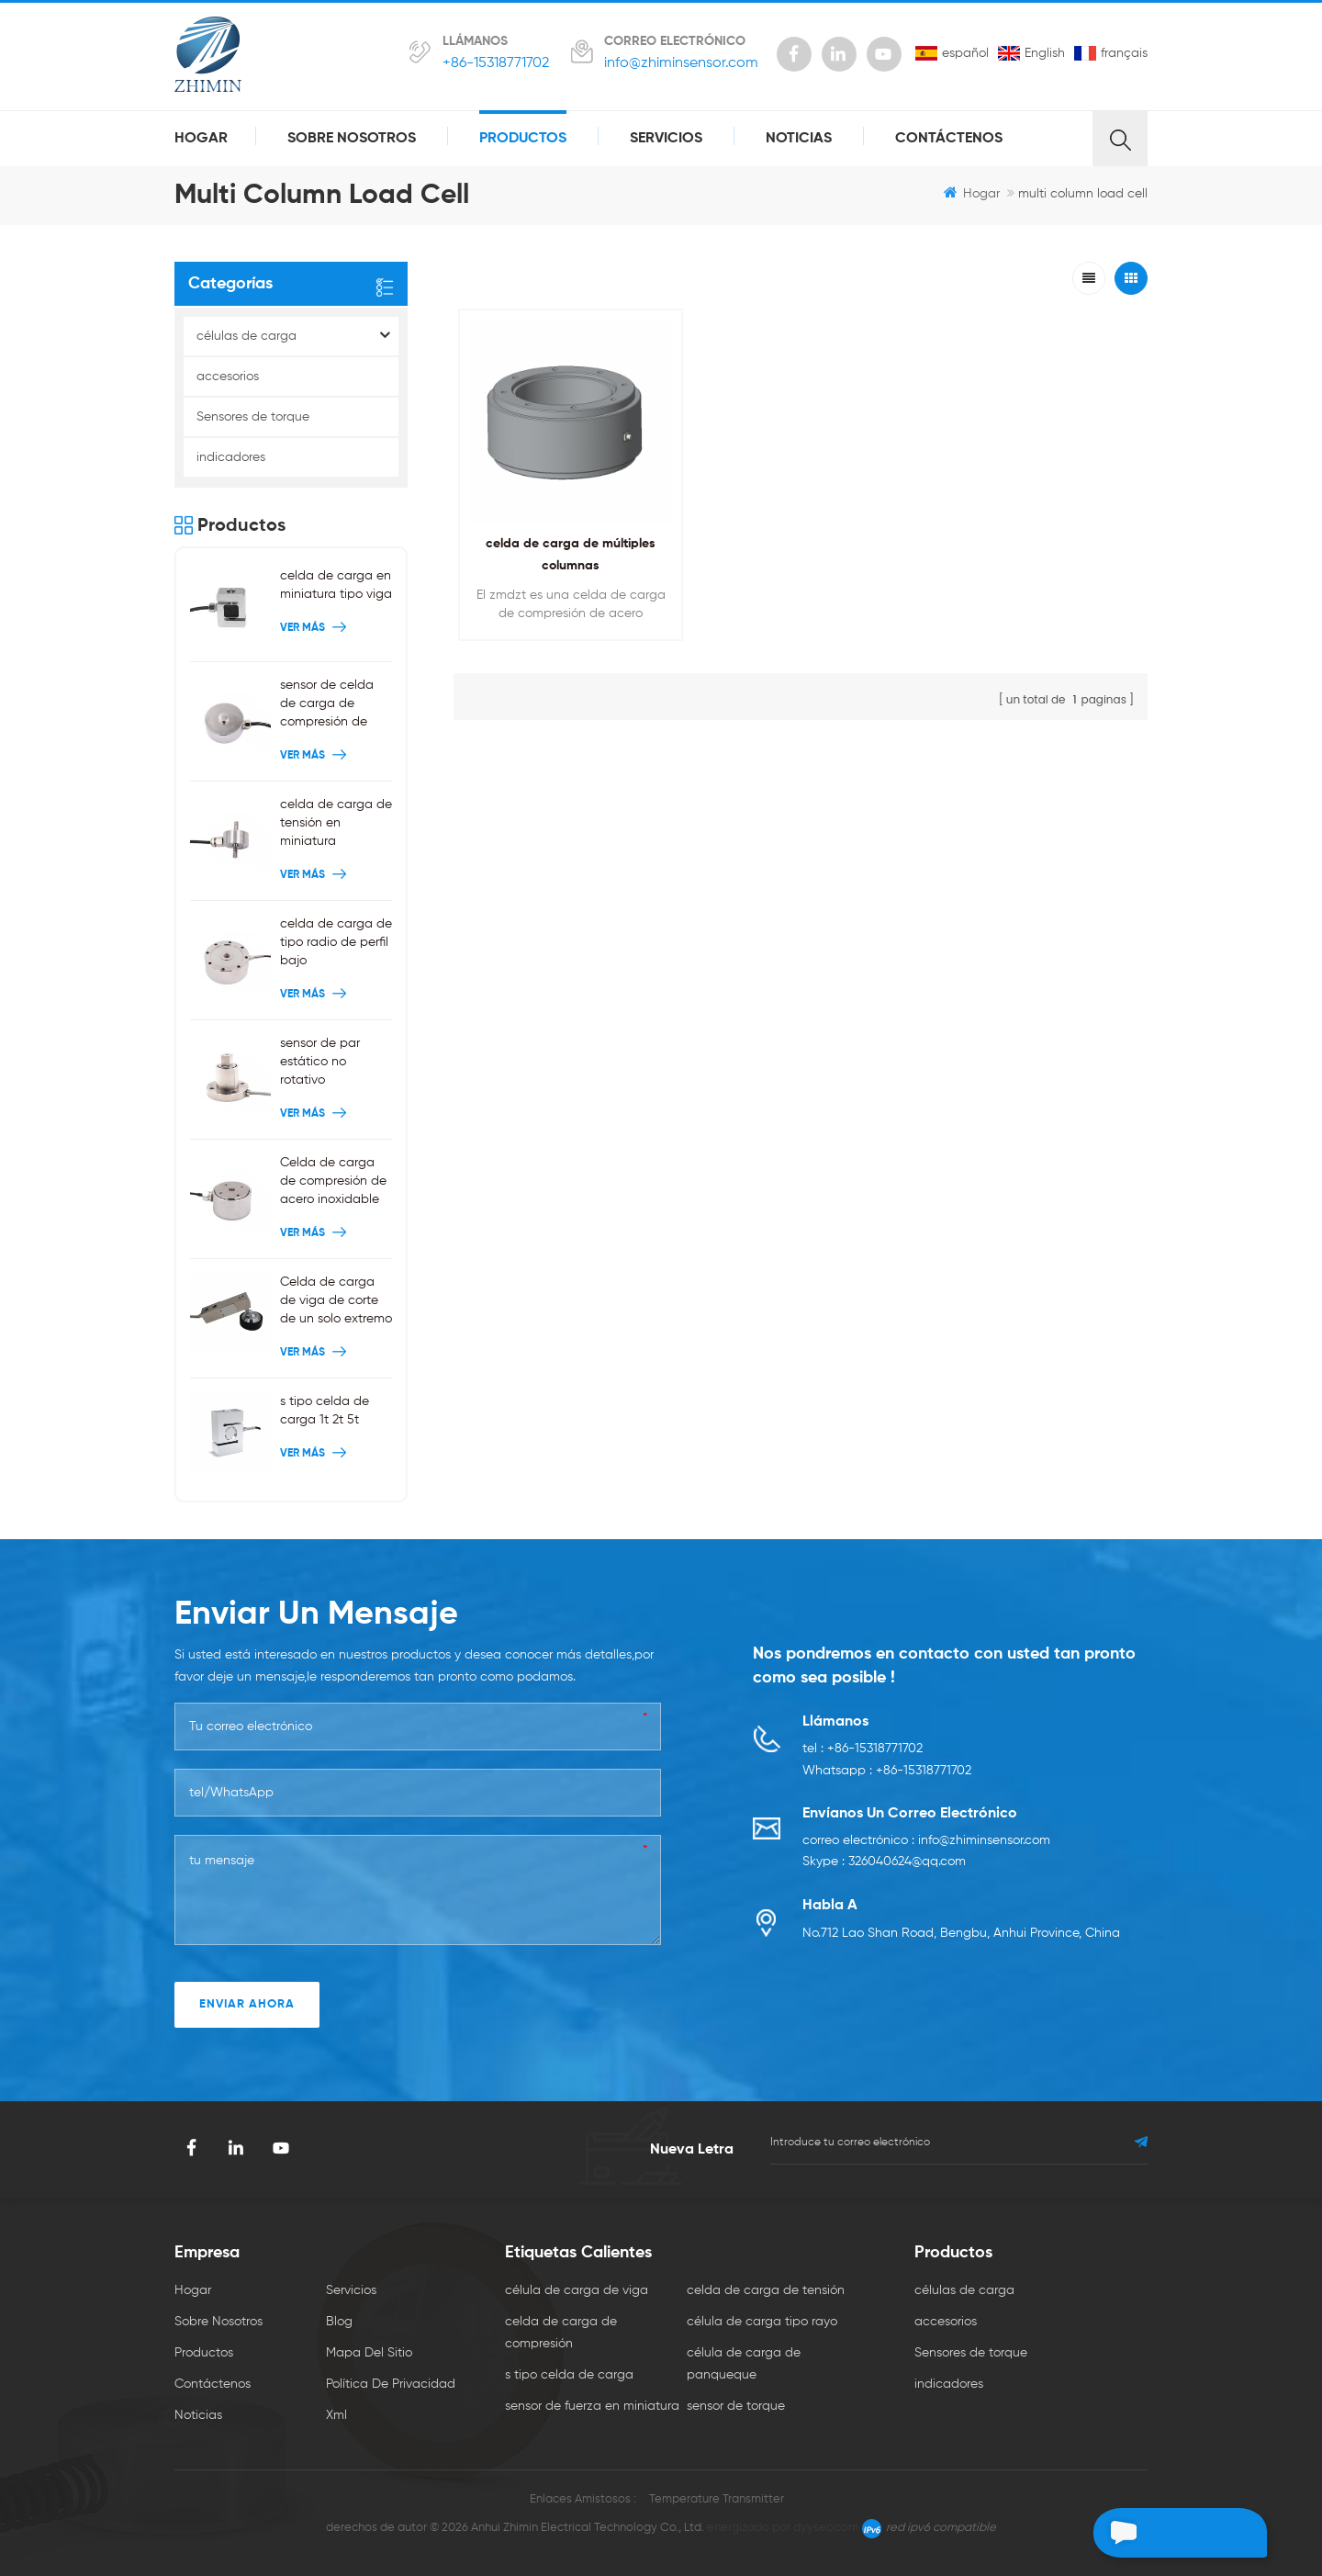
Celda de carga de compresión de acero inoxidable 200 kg (333, 1182)
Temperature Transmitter (716, 2499)
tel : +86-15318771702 (862, 1749)
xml (336, 2415)
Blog (339, 2321)
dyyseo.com (825, 2528)
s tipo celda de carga (569, 2374)
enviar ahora (247, 2004)
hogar (201, 138)
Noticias (799, 138)
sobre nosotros (351, 138)
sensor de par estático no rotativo (320, 1061)
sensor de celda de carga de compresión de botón (327, 705)
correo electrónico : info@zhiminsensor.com (926, 1842)
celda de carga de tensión (766, 2290)
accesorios (227, 376)
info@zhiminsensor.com (681, 63)
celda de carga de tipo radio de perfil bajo (336, 942)
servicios (666, 138)
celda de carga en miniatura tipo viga (336, 585)
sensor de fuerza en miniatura (592, 2406)
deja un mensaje (1160, 2533)
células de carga (246, 336)
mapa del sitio (369, 2352)
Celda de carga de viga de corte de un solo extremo (336, 1300)
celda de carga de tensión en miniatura (336, 823)
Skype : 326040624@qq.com (884, 1864)
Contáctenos (949, 138)
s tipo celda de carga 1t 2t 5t (324, 1410)
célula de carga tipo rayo (762, 2321)
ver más (315, 628)
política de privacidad (390, 2384)
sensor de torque (736, 2406)
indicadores (230, 457)
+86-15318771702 (496, 63)
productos (522, 138)
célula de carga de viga (576, 2290)
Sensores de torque (252, 417)
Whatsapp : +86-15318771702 (886, 1771)
